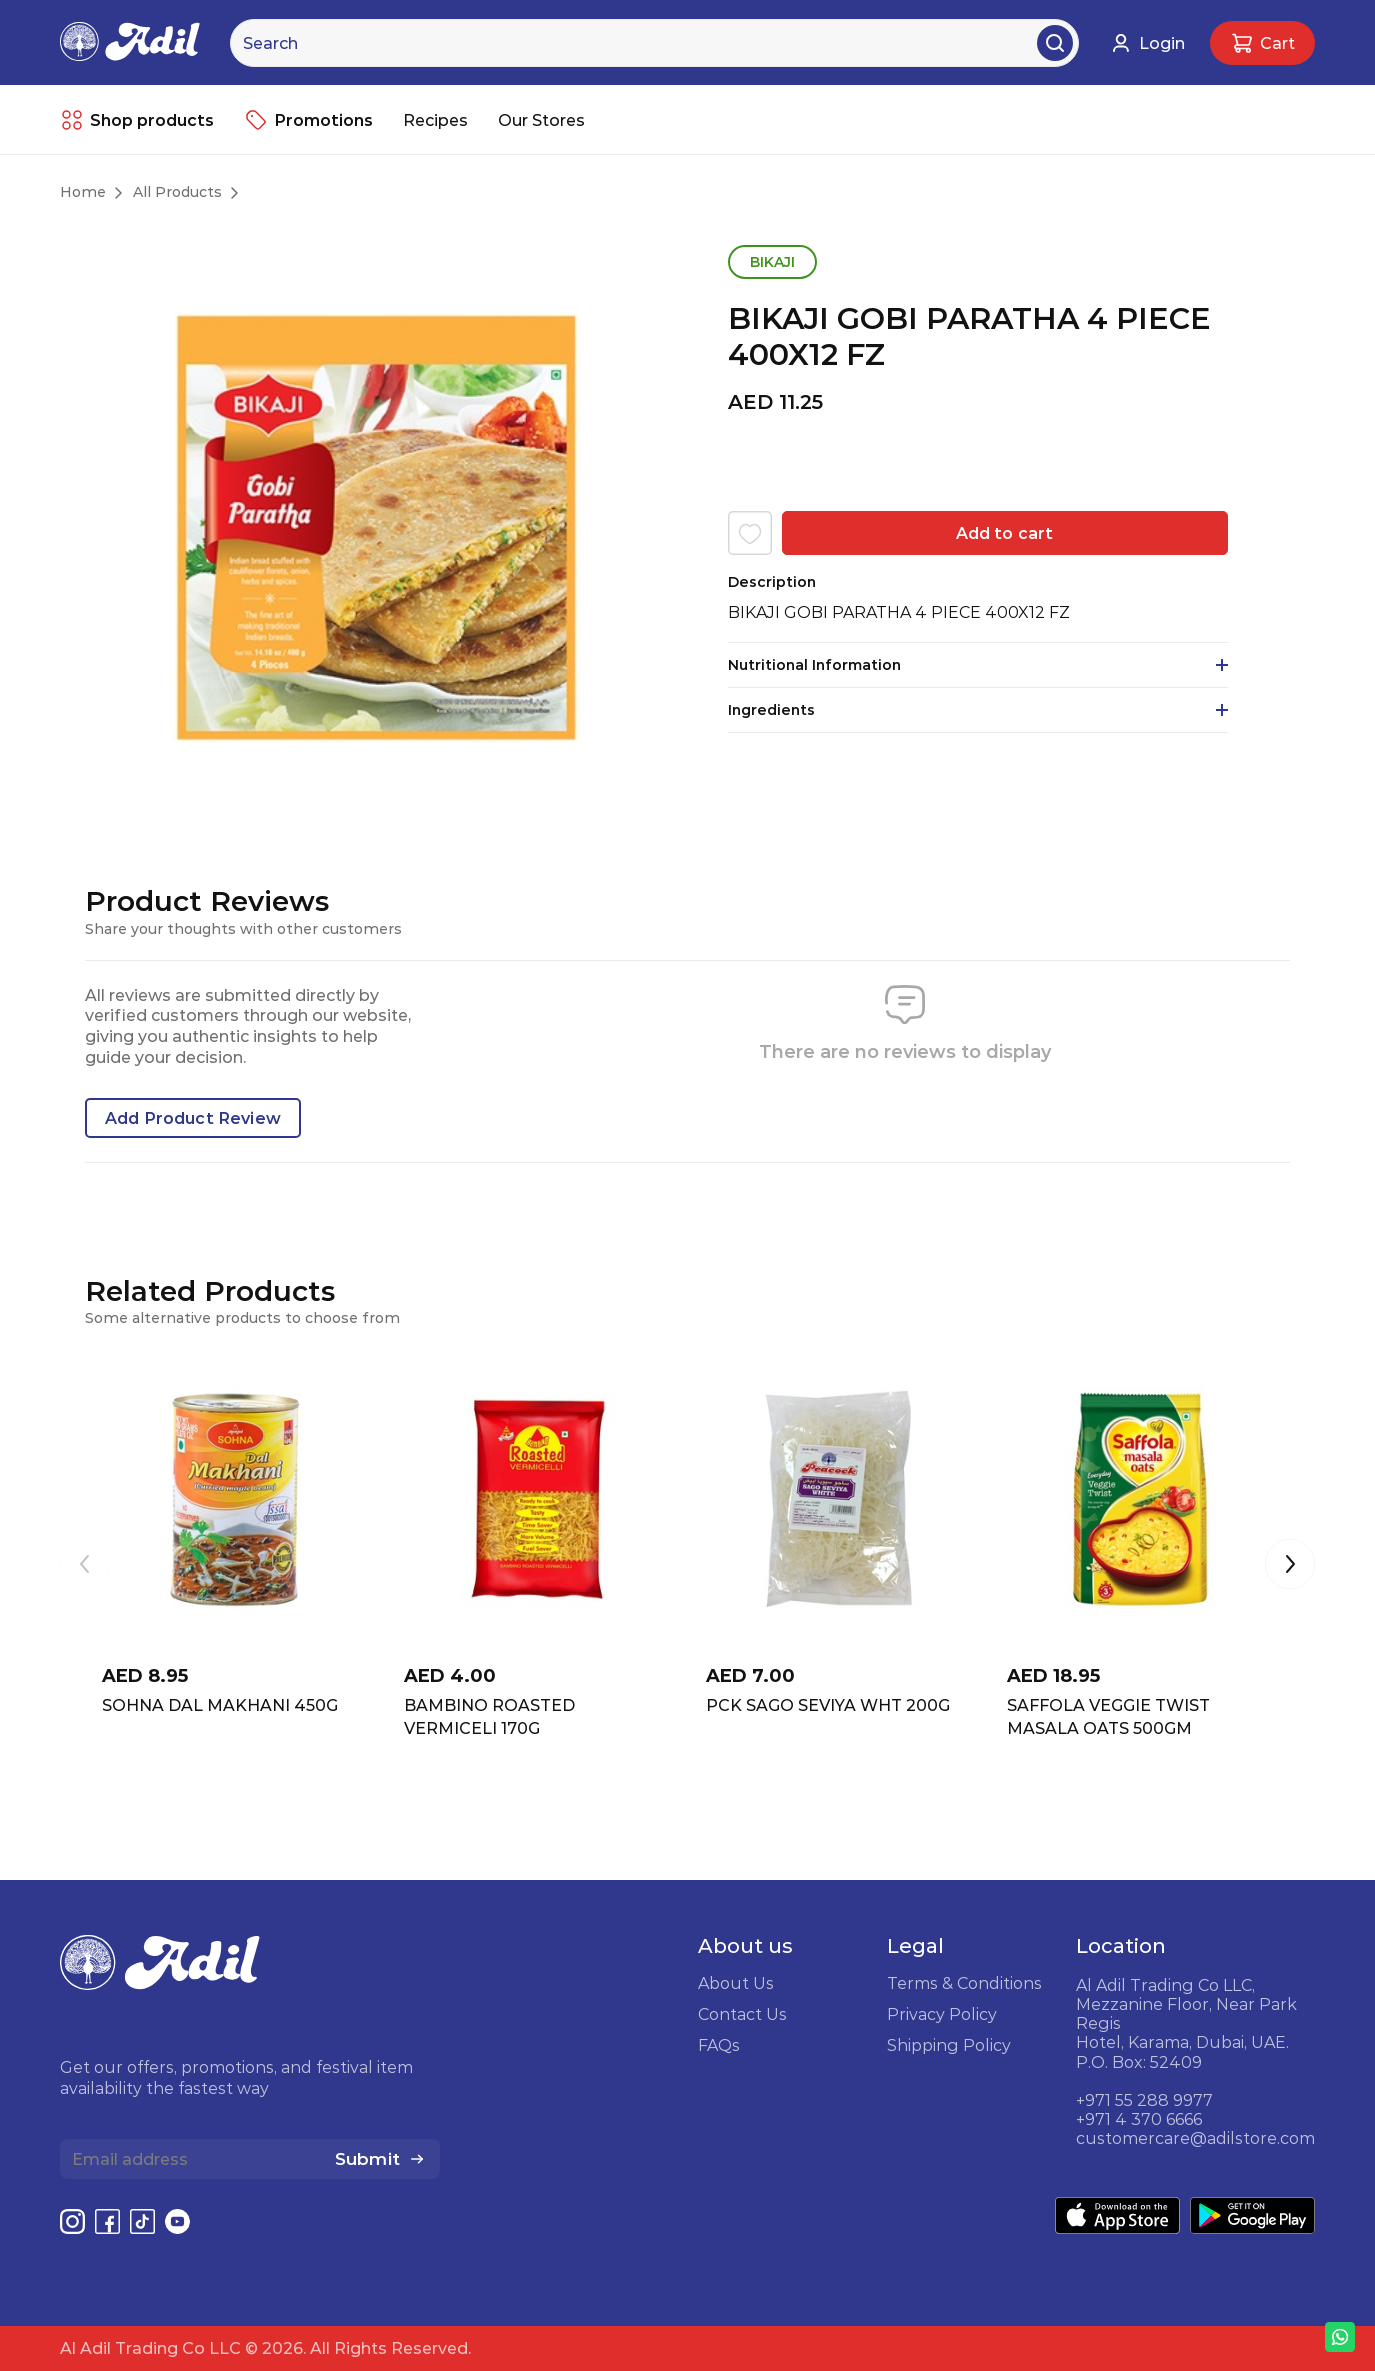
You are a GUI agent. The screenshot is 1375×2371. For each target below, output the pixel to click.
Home (83, 192)
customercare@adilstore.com (1195, 2138)
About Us (736, 1983)
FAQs (719, 2045)
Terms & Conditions (964, 1983)
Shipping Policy (949, 2045)
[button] (1290, 1566)
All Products (177, 192)
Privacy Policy (942, 2014)
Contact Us (742, 2014)
